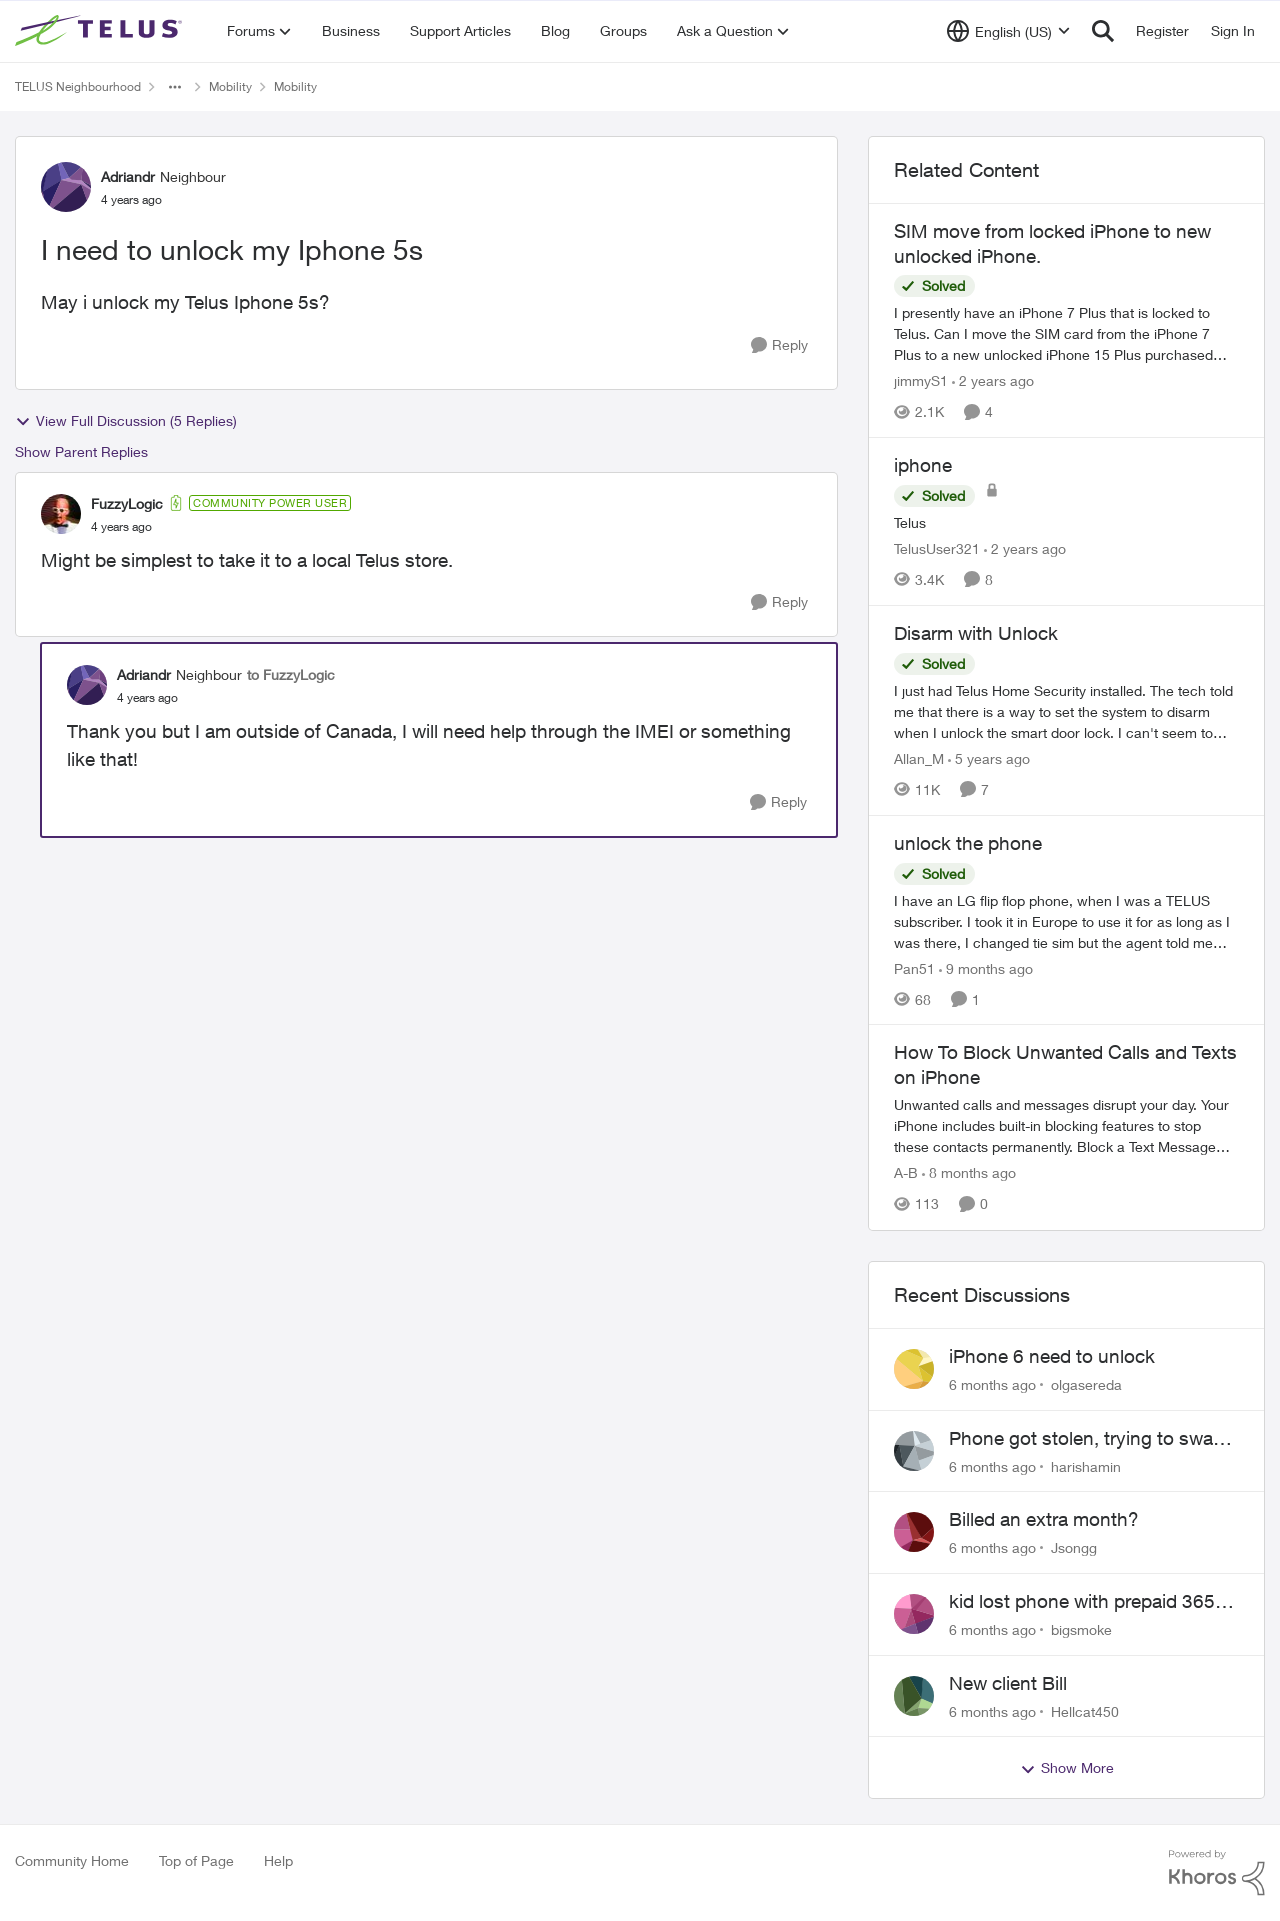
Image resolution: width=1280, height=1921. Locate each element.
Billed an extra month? (1044, 1519)
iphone (923, 465)
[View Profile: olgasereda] (914, 1369)
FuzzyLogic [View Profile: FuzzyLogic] (127, 503)
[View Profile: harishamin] (914, 1451)
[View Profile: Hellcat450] (914, 1696)
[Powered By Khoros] (1217, 1873)
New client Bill (1008, 1683)
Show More (1067, 1768)
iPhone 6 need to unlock (1052, 1356)
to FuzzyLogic (291, 674)
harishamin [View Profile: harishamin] (1086, 1465)
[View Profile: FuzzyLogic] (61, 514)
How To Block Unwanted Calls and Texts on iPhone (1065, 1064)
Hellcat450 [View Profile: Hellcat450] (1085, 1710)
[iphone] (1066, 522)
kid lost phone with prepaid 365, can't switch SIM (1084, 1602)
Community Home (72, 1860)
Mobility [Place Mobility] (230, 86)
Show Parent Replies (81, 451)
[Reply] (779, 345)
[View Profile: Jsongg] (914, 1532)
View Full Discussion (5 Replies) (126, 421)
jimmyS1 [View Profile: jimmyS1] (921, 380)
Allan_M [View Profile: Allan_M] (919, 758)
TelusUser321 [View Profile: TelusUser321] (937, 548)
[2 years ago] (993, 380)
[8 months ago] (969, 1173)
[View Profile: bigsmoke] (914, 1614)
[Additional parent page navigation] (175, 87)
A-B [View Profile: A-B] (906, 1173)
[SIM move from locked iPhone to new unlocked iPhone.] (1066, 333)
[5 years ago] (989, 758)
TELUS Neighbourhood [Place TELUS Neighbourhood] (78, 86)
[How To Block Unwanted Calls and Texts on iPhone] (1066, 1126)
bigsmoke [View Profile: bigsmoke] (1081, 1629)
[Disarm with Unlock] (1066, 711)
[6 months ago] (992, 1384)
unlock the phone (968, 843)
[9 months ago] (986, 967)
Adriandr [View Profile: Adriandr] (128, 176)
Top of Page (196, 1860)
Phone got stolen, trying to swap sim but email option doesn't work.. (1086, 1439)
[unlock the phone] (1066, 920)
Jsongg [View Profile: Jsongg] (1074, 1547)
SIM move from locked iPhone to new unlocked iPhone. (1052, 243)
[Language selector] (1008, 31)
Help (278, 1860)
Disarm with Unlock (976, 633)
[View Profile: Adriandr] (66, 187)
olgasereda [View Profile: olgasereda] (1086, 1384)
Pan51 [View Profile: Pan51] (914, 967)
